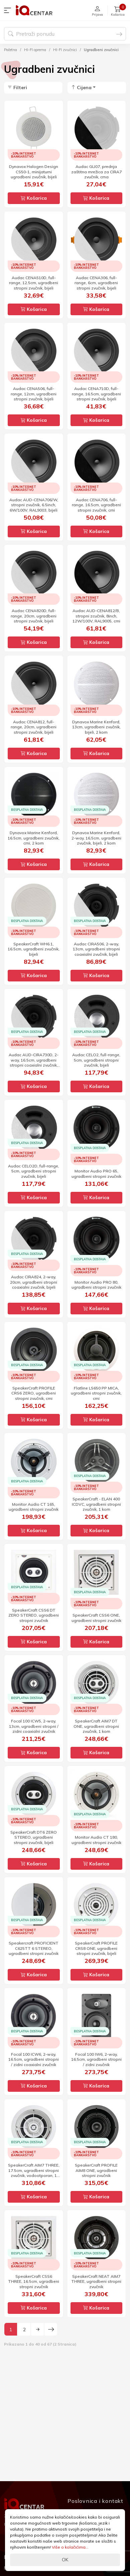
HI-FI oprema (35, 49)
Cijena (81, 87)
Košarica (34, 198)
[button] (9, 10)
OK (65, 2560)
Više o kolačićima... (70, 2547)
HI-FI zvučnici (65, 49)
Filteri (17, 87)
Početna (10, 49)
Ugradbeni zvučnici (101, 49)
